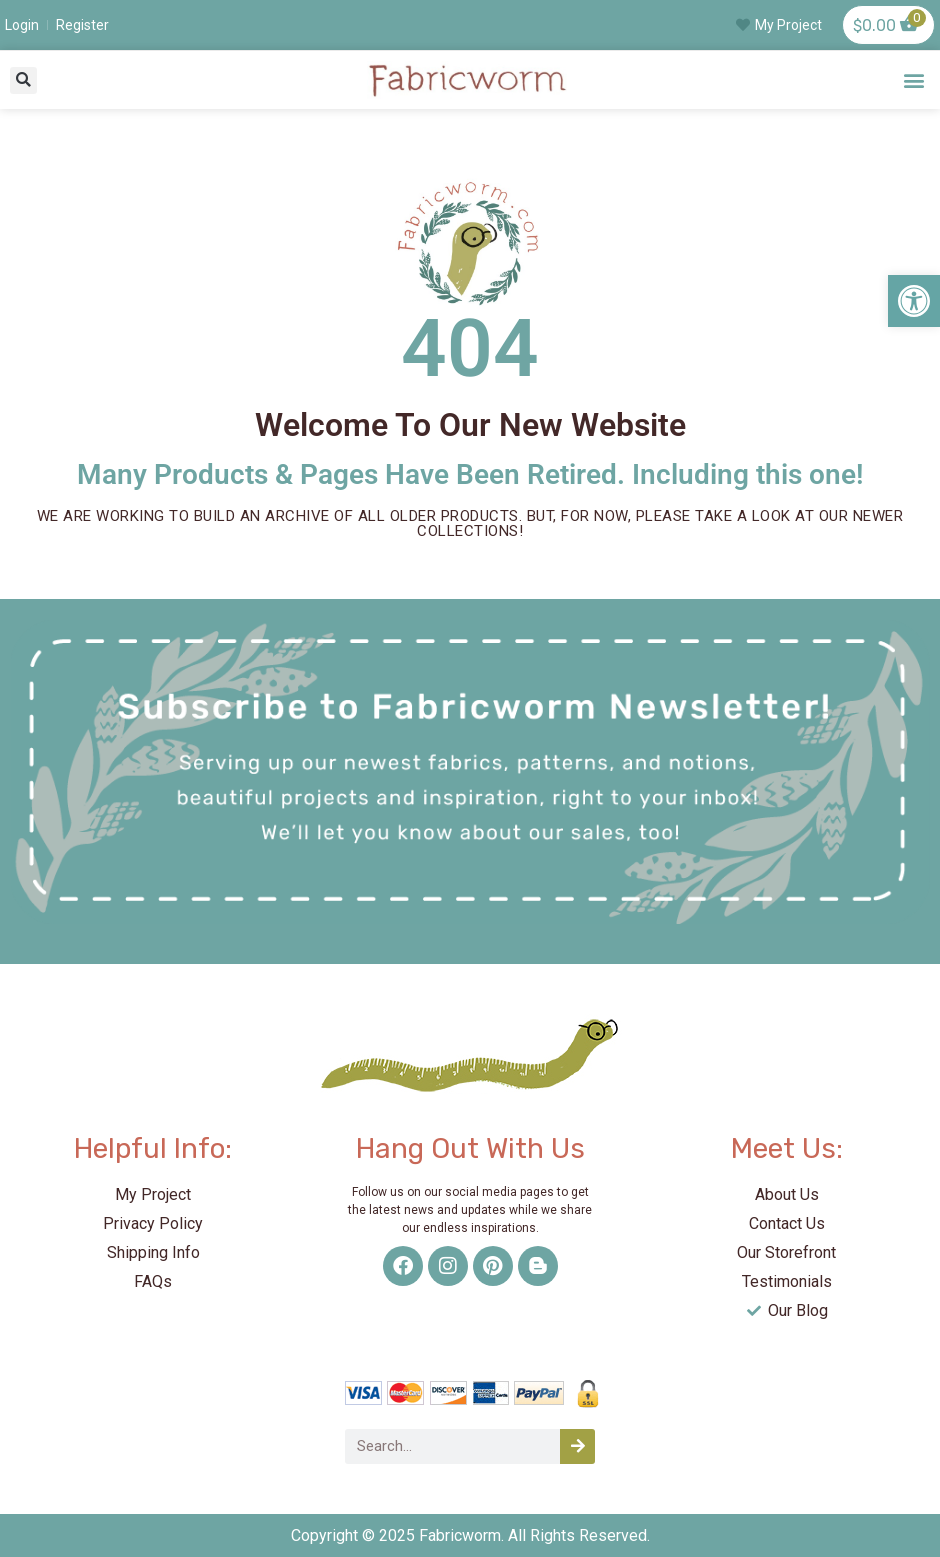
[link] (914, 301)
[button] (23, 80)
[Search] (577, 1446)
